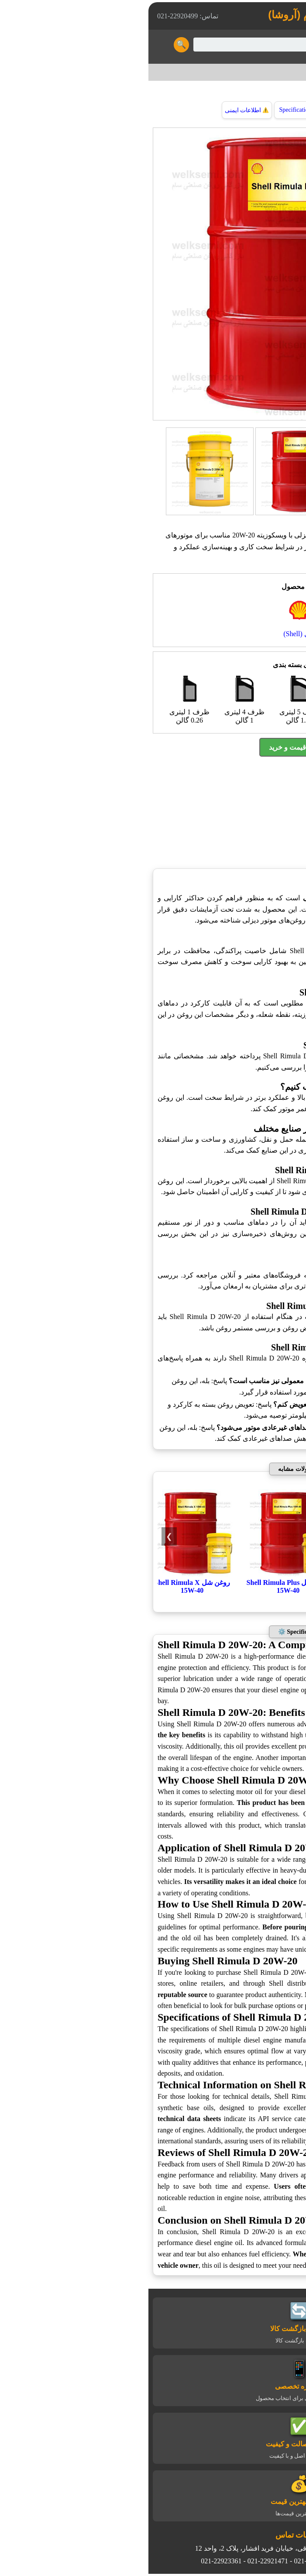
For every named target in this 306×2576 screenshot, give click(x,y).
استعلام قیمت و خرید (153, 747)
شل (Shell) (258, 72)
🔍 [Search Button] (35, 44)
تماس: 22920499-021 (41, 16)
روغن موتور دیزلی (235, 523)
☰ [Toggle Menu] (290, 44)
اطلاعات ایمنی (101, 110)
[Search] (164, 45)
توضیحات (205, 110)
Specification (153, 110)
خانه (289, 72)
